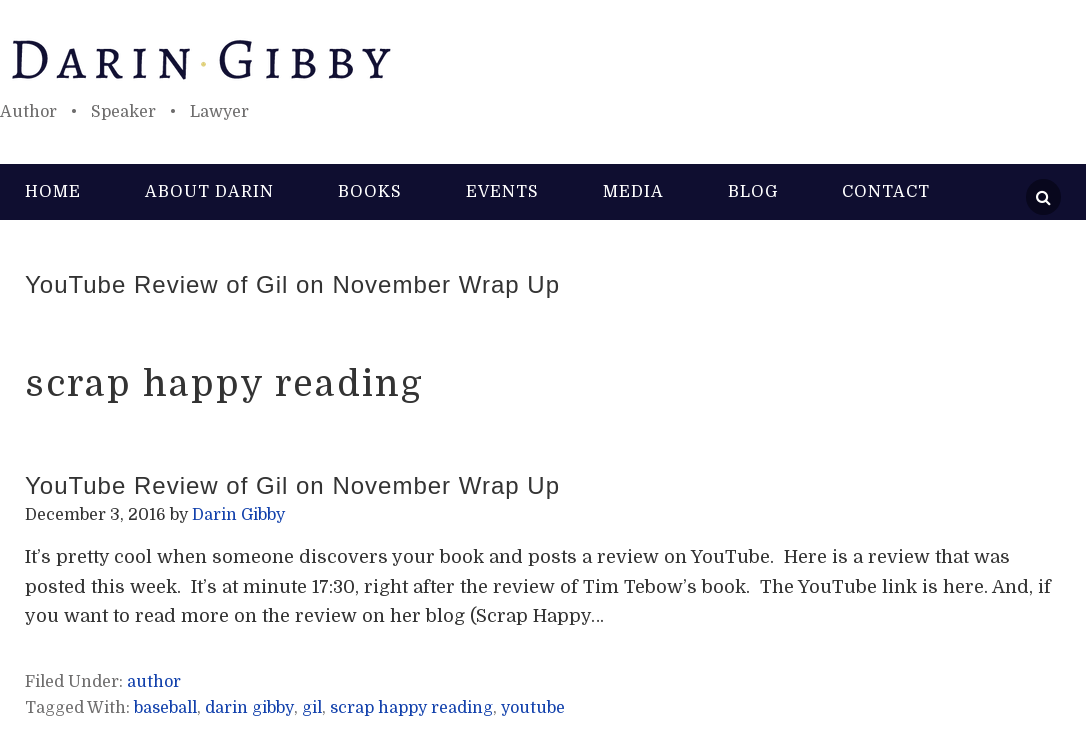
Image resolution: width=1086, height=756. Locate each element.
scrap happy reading (411, 708)
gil (312, 708)
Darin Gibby (543, 60)
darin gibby (249, 708)
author (154, 682)
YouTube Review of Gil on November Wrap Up (292, 284)
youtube (533, 708)
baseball (165, 708)
